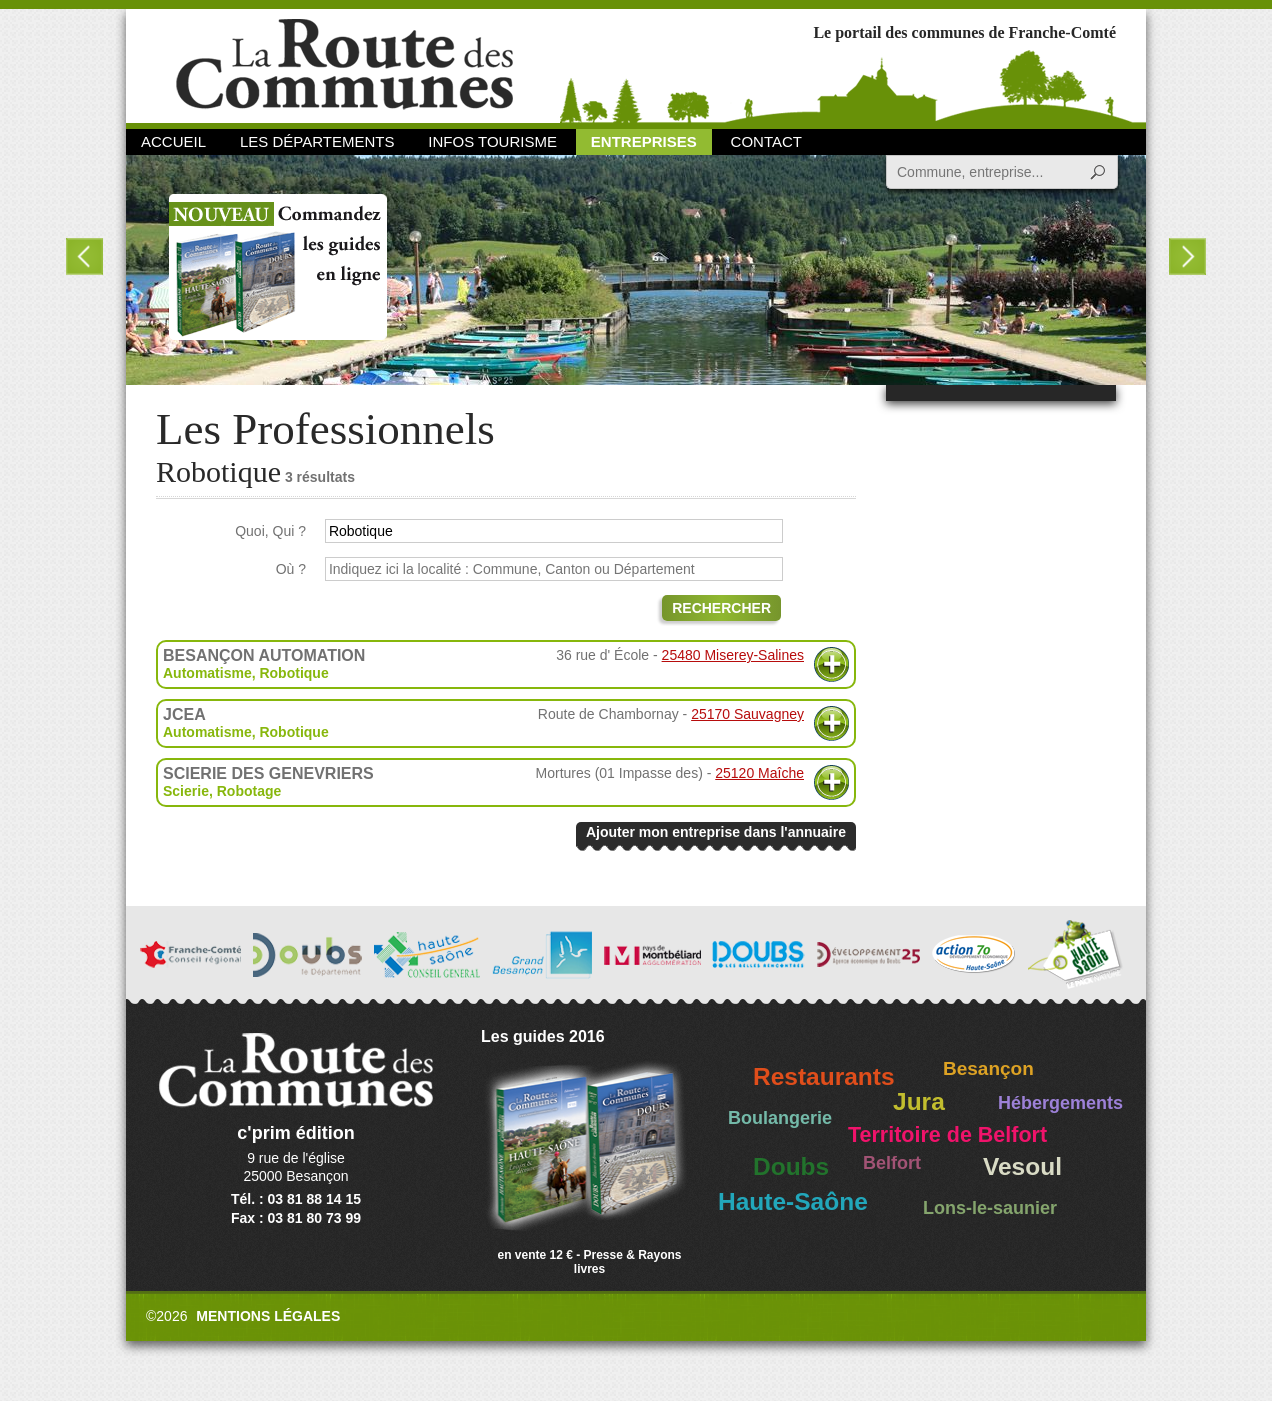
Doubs (791, 1166)
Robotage (249, 791)
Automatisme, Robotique (246, 673)
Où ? (291, 569)
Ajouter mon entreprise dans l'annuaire (716, 832)
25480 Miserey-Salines (733, 655)
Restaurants (824, 1076)
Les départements (317, 141)
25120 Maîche (759, 773)
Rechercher (721, 608)
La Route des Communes (344, 64)
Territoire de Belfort (947, 1135)
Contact (766, 141)
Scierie (186, 791)
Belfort (892, 1163)
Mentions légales (268, 1316)
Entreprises (644, 141)
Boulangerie (780, 1118)
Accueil (173, 141)
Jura (919, 1101)
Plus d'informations (831, 664)
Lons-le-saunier (990, 1208)
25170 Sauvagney (747, 714)
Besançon (988, 1068)
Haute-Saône (793, 1201)
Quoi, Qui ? (270, 531)
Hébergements (1060, 1103)
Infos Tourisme (492, 141)
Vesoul (1022, 1166)
